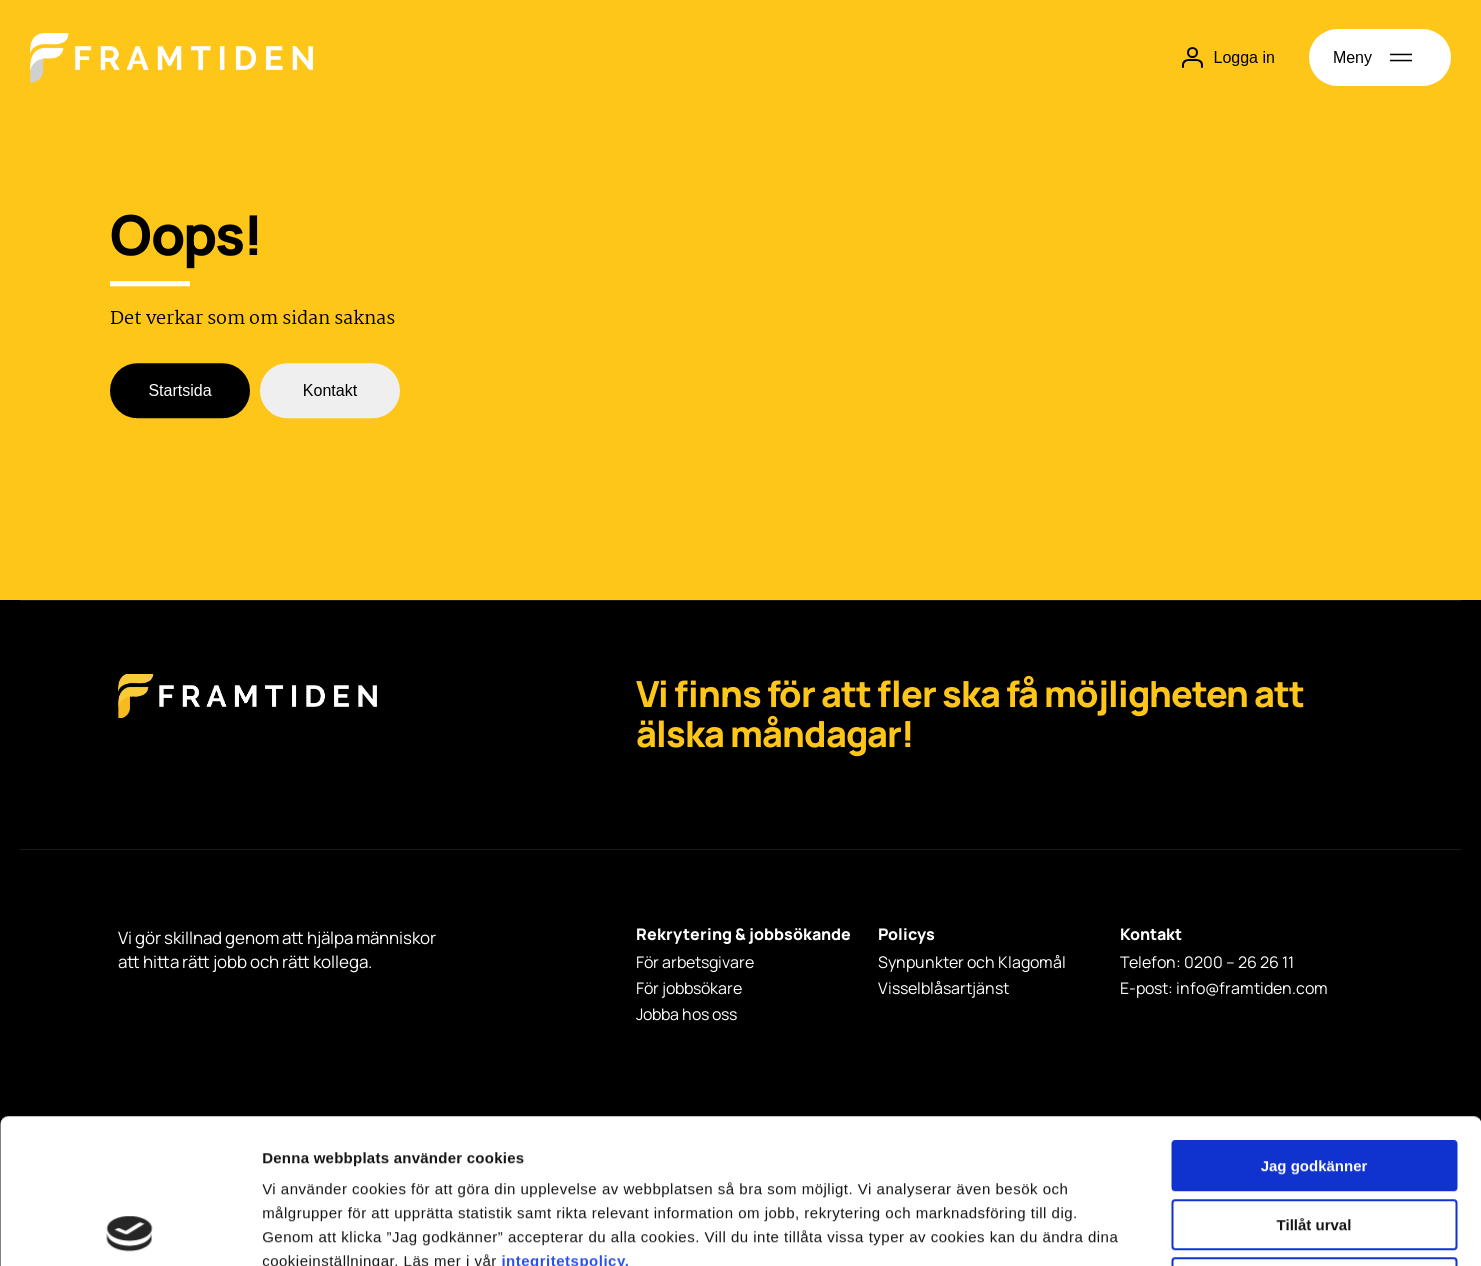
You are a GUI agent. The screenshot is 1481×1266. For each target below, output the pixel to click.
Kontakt (330, 391)
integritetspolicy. (565, 1116)
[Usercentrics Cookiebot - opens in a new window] (129, 1227)
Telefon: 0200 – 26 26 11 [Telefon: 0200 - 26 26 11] (1207, 962)
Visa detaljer (1086, 1226)
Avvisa (1314, 1138)
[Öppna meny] (1380, 57)
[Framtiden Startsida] (247, 716)
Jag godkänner (1314, 1021)
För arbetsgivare (695, 962)
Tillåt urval (1314, 1080)
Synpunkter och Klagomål (972, 962)
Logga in (1228, 57)
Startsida (179, 391)
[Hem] (171, 58)
